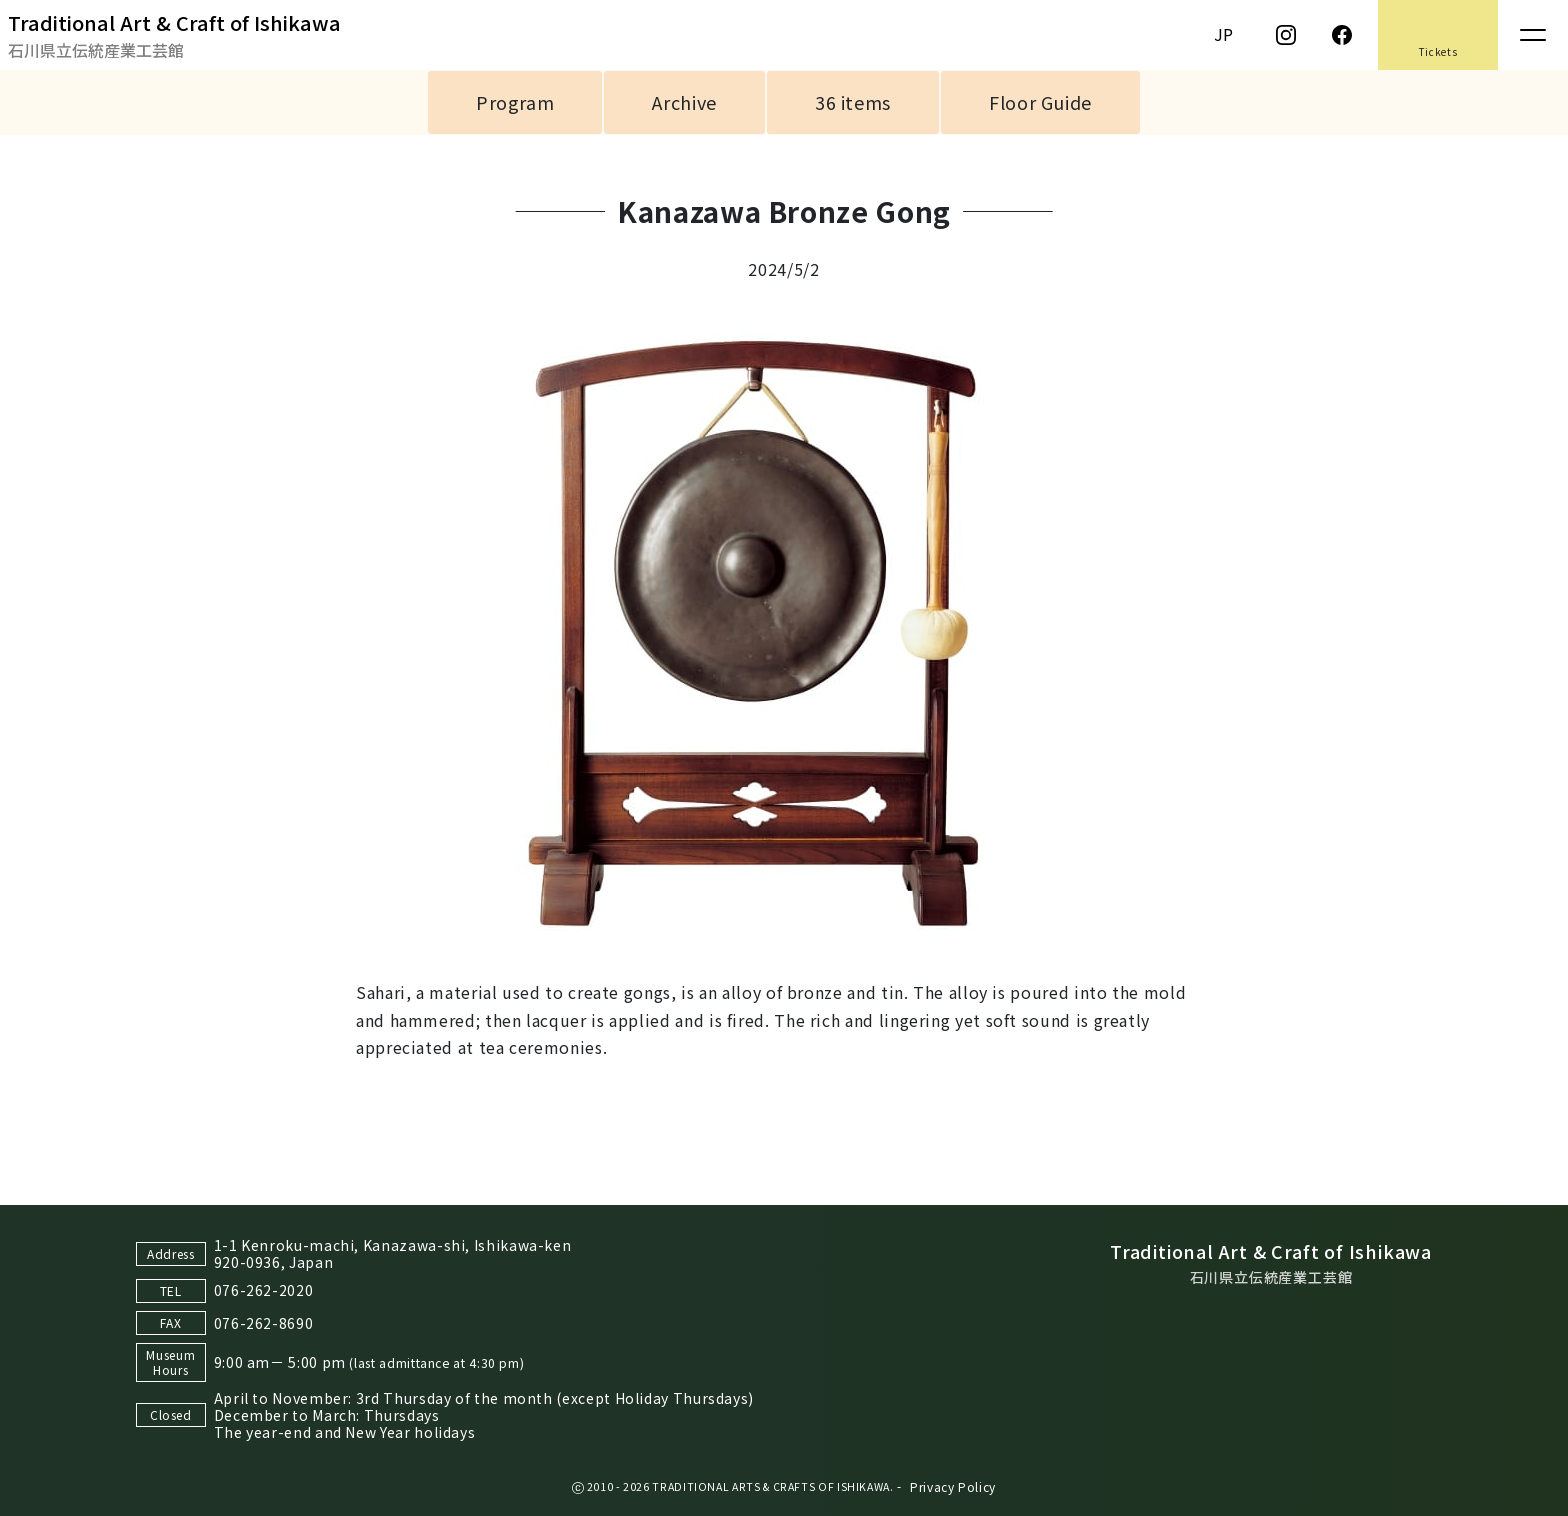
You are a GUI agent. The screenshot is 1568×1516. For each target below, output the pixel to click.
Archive (684, 102)
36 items (853, 102)
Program (515, 102)
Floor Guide (1040, 102)
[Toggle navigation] (1533, 35)
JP (1224, 34)
